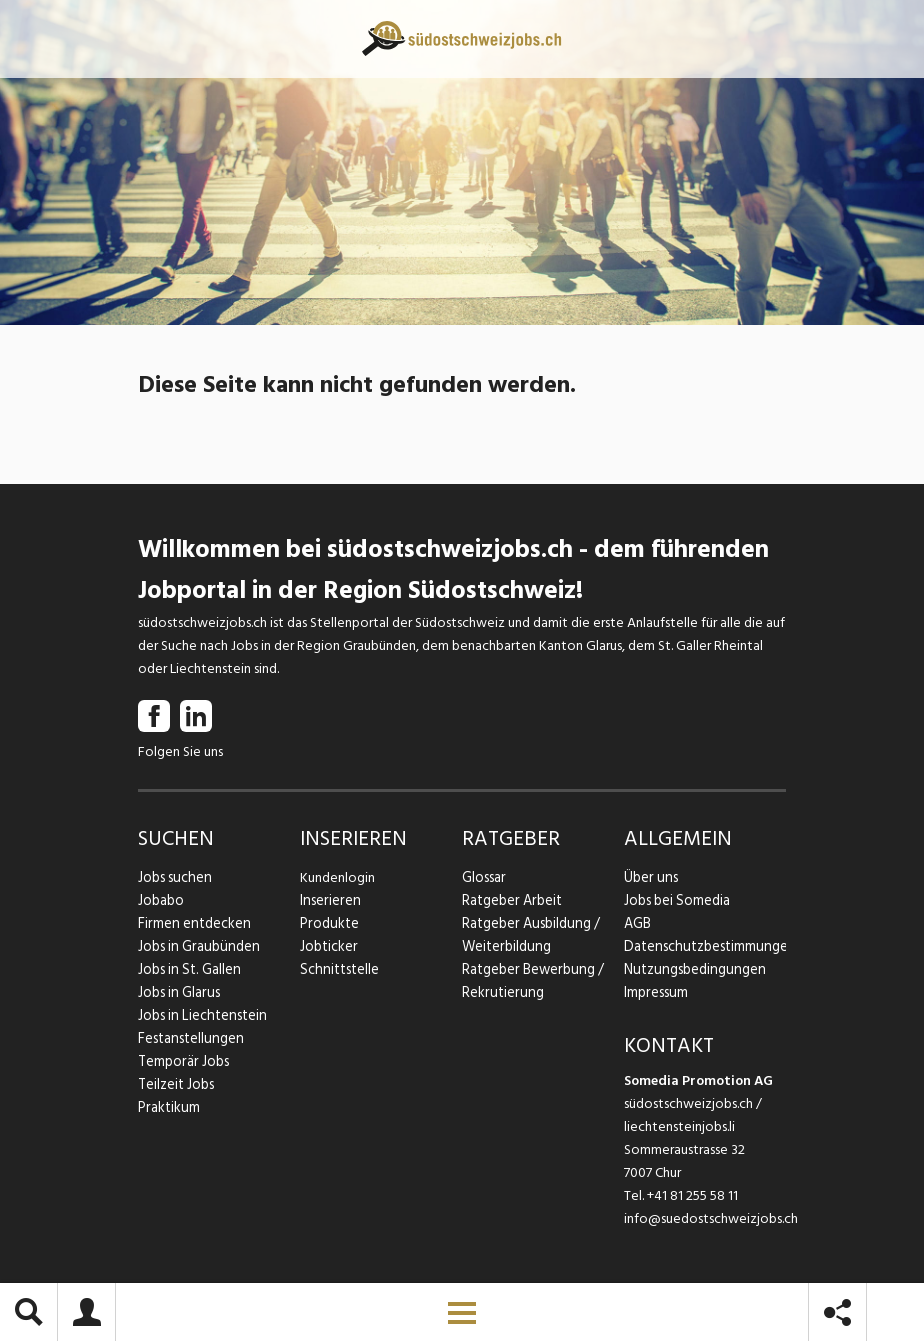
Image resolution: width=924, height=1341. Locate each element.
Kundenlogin (337, 877)
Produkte (328, 923)
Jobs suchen (173, 877)
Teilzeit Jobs (175, 1084)
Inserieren (328, 900)
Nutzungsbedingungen (691, 969)
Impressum (655, 992)
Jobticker (328, 946)
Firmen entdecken (192, 923)
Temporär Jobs (182, 1061)
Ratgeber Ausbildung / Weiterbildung (529, 935)
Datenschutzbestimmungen (705, 946)
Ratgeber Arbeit (511, 900)
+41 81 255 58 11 (692, 1195)
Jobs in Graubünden (196, 946)
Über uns (649, 877)
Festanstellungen (189, 1038)
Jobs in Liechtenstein (200, 1015)
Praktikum (168, 1107)
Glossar (483, 877)
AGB (637, 923)
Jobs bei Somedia (676, 900)
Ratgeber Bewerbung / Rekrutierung (531, 981)
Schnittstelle (338, 969)
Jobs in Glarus (177, 992)
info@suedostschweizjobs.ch (711, 1218)
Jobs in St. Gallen (187, 969)
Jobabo (161, 900)
